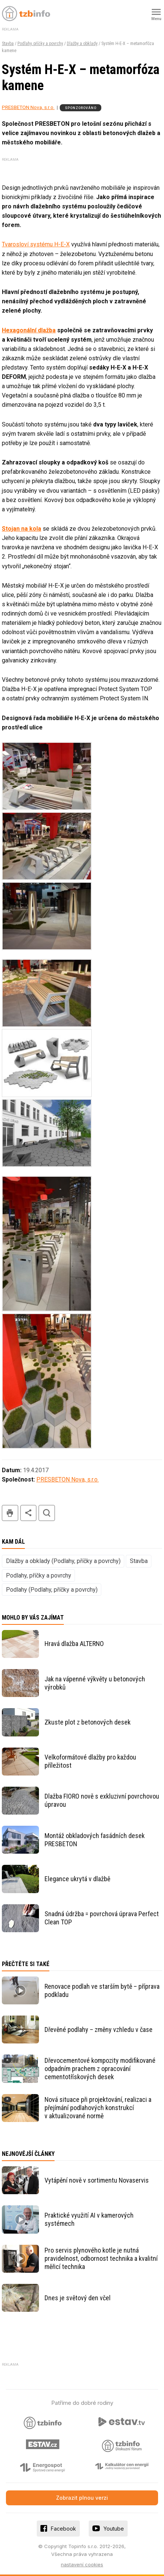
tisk (10, 1513)
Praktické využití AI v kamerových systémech (89, 2219)
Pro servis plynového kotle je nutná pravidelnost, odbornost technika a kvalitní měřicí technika (101, 2258)
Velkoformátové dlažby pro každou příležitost (90, 1761)
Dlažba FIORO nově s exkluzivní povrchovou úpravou (102, 1800)
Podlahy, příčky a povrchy (40, 43)
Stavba (8, 43)
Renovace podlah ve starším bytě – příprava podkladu (102, 1990)
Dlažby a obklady (82, 43)
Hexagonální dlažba (29, 330)
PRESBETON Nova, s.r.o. (28, 107)
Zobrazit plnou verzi (82, 2497)
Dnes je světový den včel (78, 2298)
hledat (47, 1513)
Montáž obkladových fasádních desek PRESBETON (95, 1840)
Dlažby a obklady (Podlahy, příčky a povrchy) (63, 1561)
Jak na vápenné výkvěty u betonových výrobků (95, 1683)
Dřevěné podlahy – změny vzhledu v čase (98, 2029)
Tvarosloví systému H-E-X (36, 244)
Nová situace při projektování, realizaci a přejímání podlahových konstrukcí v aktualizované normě (98, 2108)
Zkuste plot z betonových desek (88, 1722)
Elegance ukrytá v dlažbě (77, 1879)
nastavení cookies (82, 2564)
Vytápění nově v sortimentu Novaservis (97, 2180)
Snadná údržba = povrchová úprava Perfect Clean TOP (102, 1918)
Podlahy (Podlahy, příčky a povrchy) (52, 1589)
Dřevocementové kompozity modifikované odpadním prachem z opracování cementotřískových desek (100, 2068)
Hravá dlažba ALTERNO (74, 1643)
